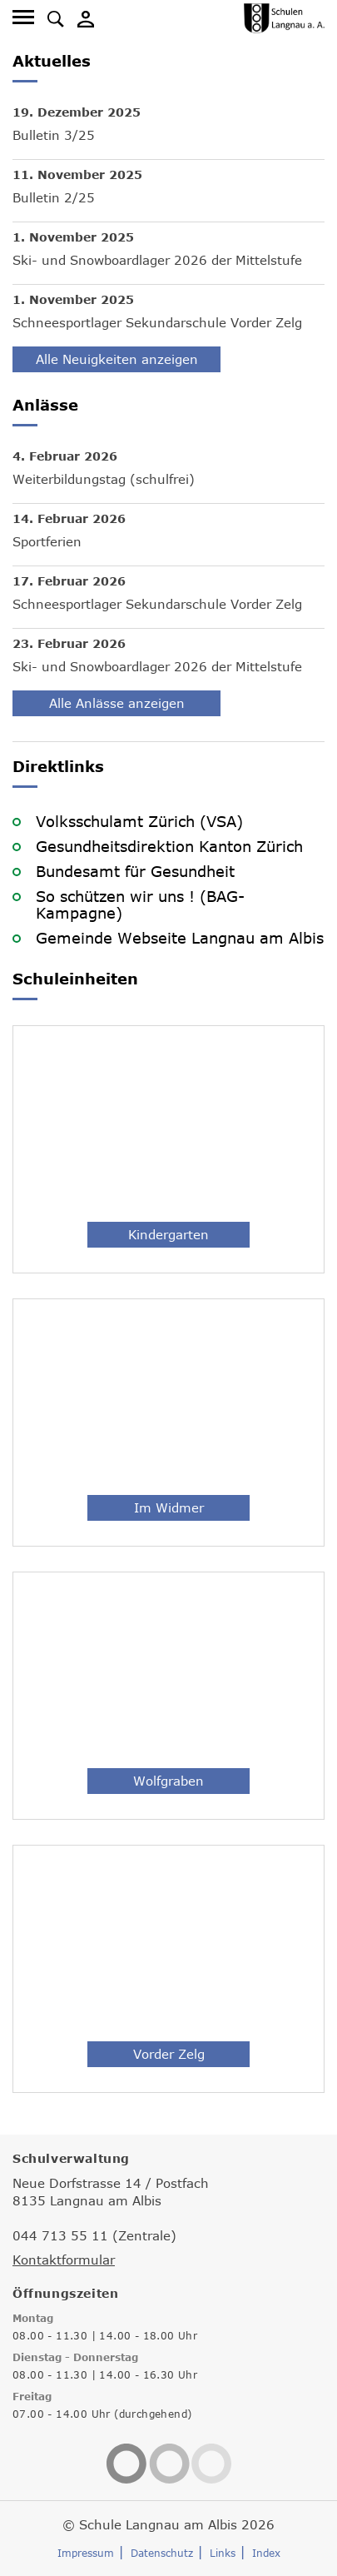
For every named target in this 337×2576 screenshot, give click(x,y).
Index (266, 2553)
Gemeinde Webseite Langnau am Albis (180, 937)
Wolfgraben (168, 1780)
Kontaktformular (63, 2259)
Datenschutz (162, 2553)
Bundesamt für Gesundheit (135, 871)
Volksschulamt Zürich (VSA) (139, 821)
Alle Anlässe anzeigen (117, 702)
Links (222, 2553)
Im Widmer (169, 1507)
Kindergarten (168, 1234)
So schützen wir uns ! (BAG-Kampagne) (140, 904)
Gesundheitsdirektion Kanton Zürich (169, 846)
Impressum (85, 2553)
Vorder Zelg (169, 2053)
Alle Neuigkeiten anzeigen (117, 358)
